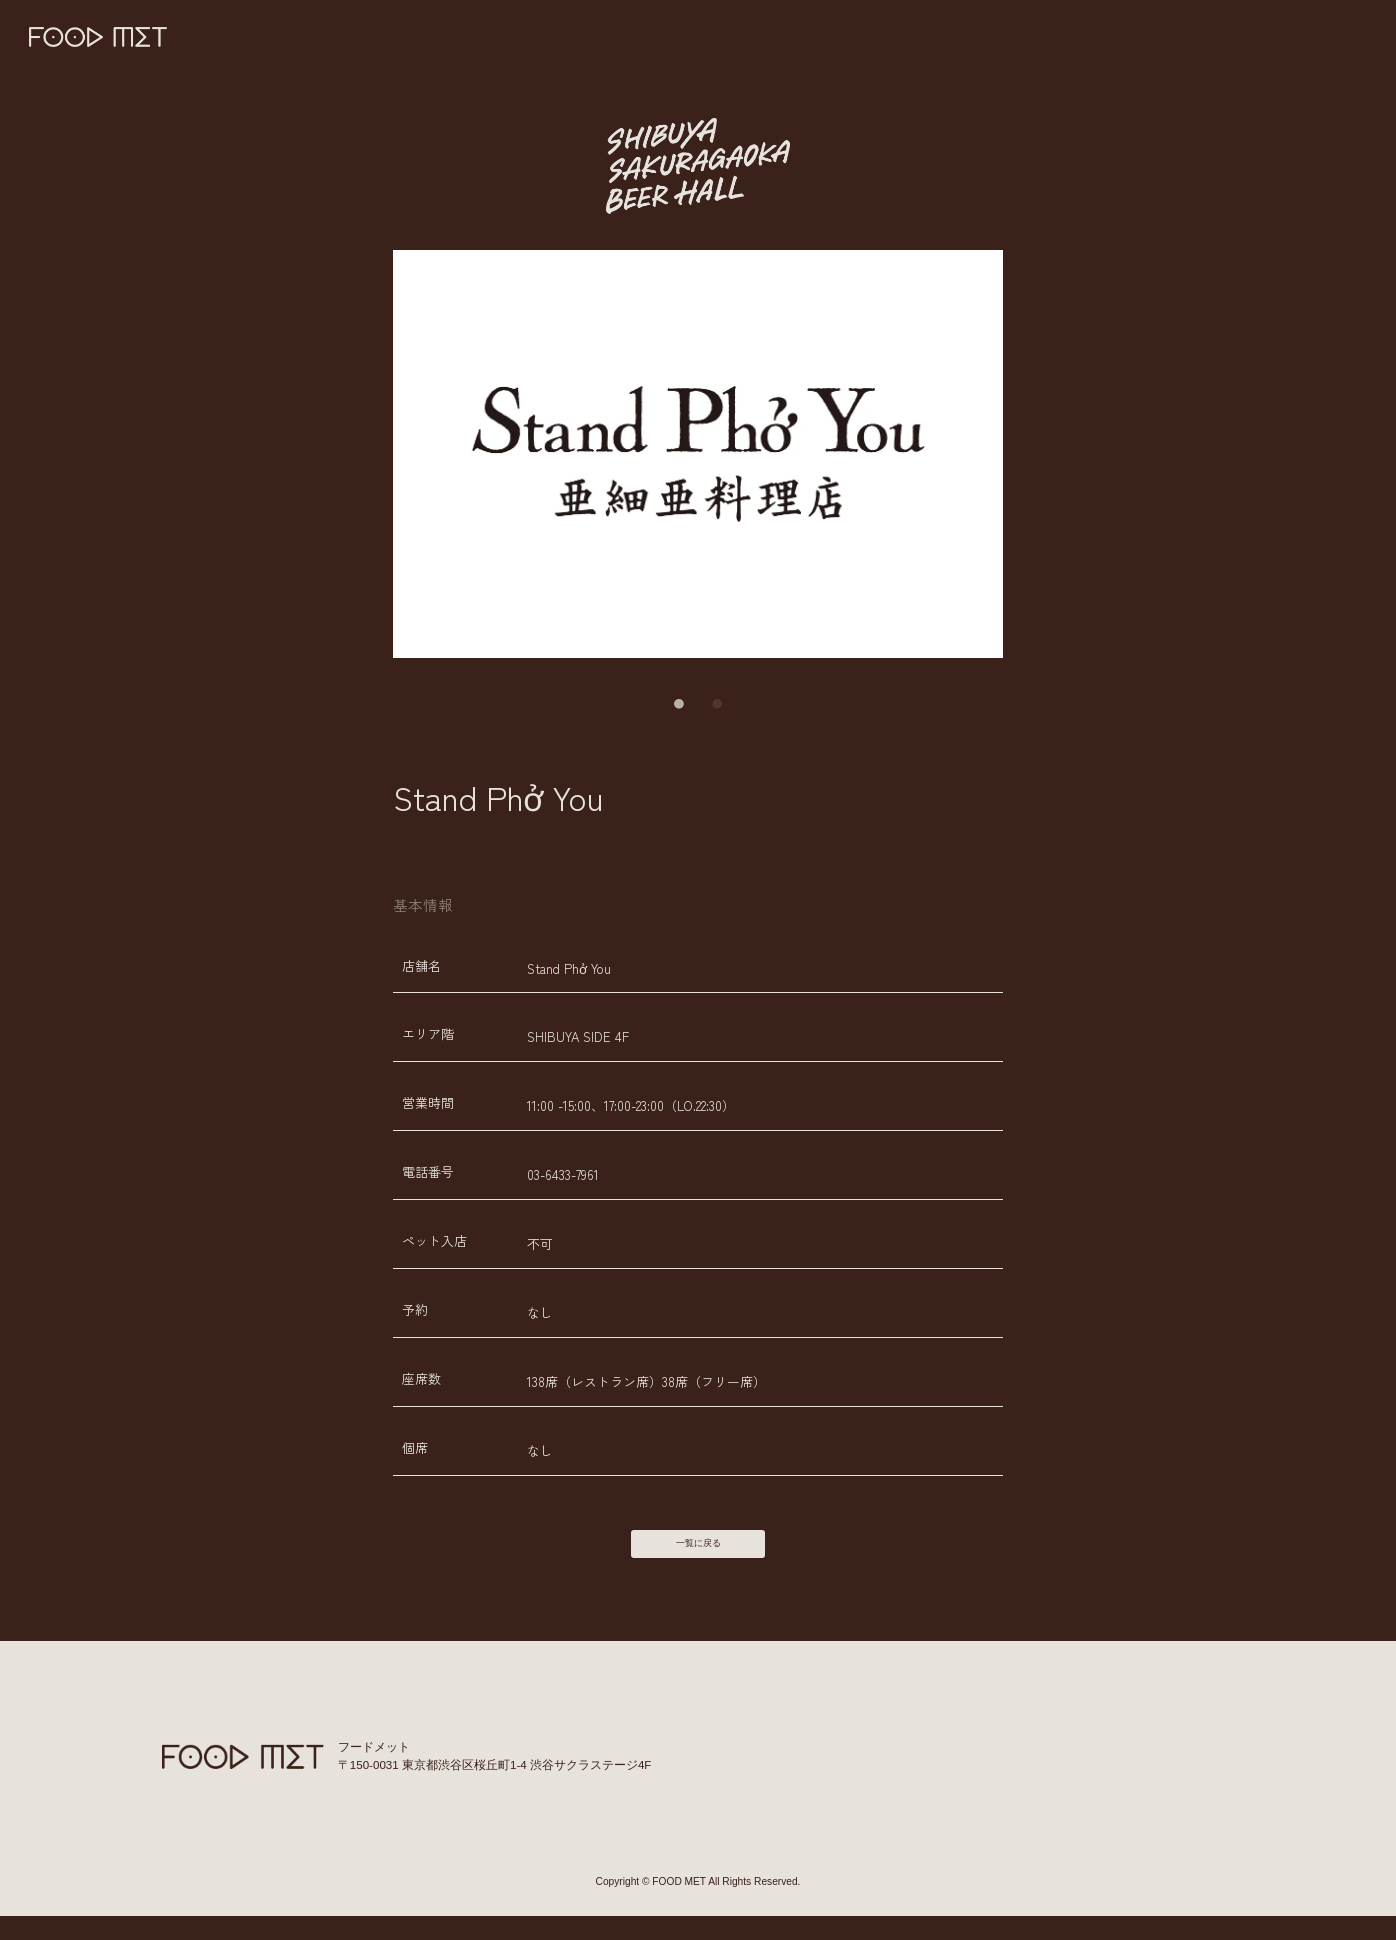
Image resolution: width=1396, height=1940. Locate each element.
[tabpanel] (698, 453)
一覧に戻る (698, 1555)
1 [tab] (679, 704)
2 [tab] (717, 704)
